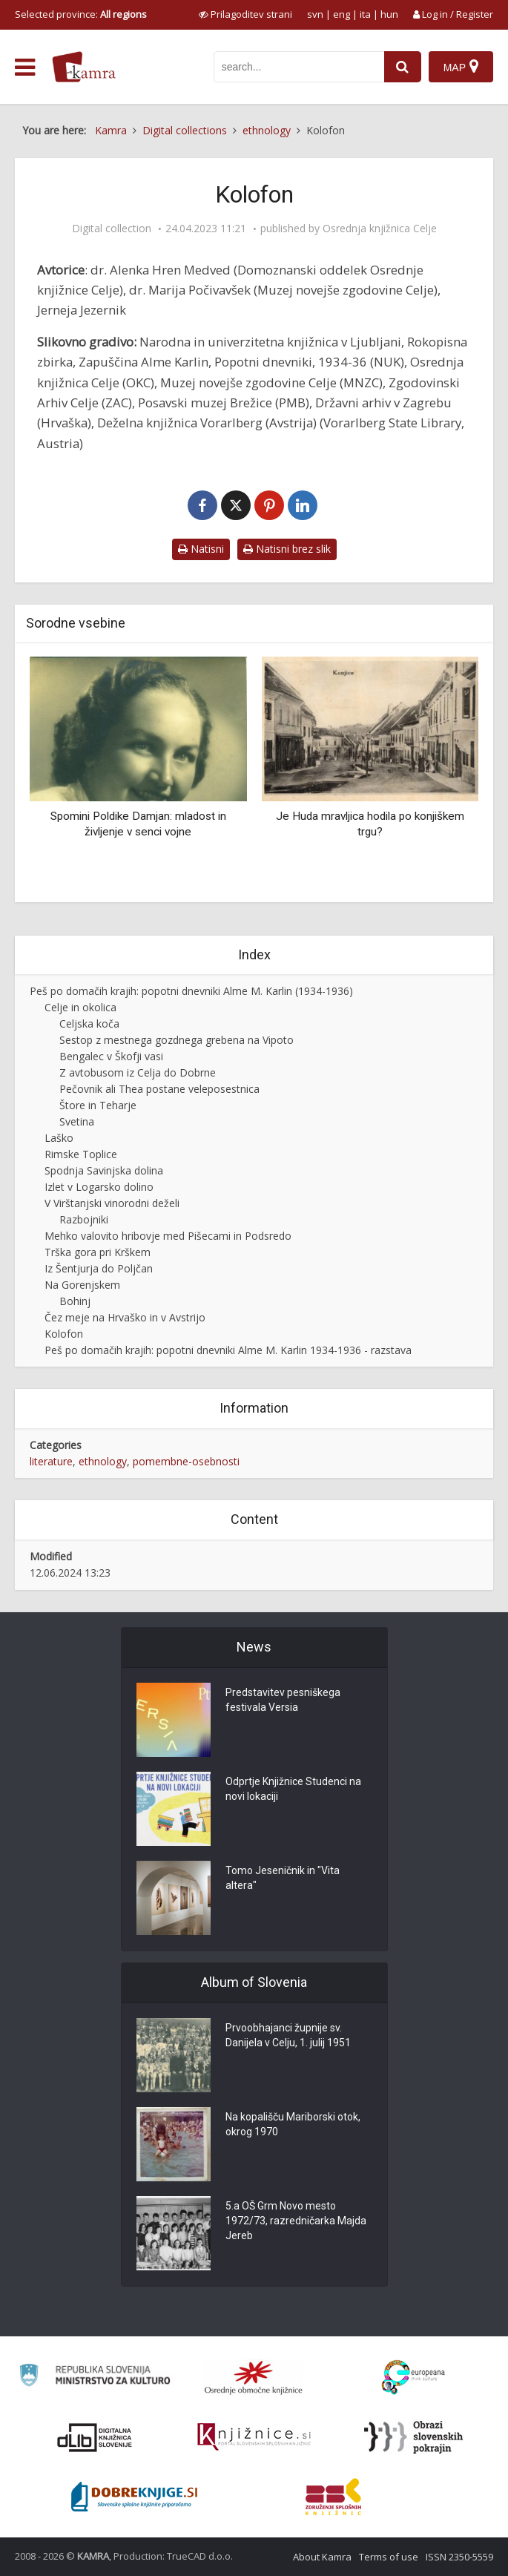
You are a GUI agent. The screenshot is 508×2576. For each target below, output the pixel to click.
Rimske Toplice (80, 1154)
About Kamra (322, 2556)
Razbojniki (83, 1219)
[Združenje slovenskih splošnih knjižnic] (254, 2437)
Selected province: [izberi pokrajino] (81, 14)
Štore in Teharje (97, 1105)
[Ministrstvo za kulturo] (94, 2377)
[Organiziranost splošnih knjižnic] (253, 2377)
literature (51, 1461)
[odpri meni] (25, 67)
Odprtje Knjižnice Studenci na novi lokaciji (293, 1790)
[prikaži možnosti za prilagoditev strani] (245, 14)
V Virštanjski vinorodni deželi (111, 1203)
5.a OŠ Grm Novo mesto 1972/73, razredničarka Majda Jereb (295, 2222)
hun (389, 14)
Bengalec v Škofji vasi (111, 1056)
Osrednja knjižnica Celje (380, 228)
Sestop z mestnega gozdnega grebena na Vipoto (176, 1040)
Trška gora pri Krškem (97, 1252)
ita (365, 14)
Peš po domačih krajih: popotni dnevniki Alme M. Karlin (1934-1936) (191, 991)
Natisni (201, 549)
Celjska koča (89, 1023)
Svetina (76, 1121)
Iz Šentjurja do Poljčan (98, 1268)
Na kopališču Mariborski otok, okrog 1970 (292, 2125)
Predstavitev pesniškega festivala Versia (282, 1701)
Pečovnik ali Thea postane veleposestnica (159, 1089)
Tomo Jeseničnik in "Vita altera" (282, 1879)
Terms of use (388, 2556)
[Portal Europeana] (413, 2377)
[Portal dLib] (95, 2437)
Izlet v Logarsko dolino (99, 1187)
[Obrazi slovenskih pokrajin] (413, 2437)
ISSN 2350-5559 (459, 2556)
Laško (58, 1138)
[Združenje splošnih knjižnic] (333, 2496)
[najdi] (402, 66)
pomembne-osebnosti (186, 1461)
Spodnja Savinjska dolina (103, 1170)
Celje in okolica (80, 1007)
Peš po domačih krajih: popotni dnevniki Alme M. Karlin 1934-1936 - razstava (228, 1350)
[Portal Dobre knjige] (134, 2496)
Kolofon (63, 1334)
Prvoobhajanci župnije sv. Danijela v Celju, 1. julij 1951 (288, 2036)
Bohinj (74, 1301)
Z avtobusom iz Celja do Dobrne (137, 1072)
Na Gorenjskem (82, 1285)
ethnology (103, 1461)
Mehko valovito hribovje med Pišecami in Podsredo (167, 1236)
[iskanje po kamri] (299, 66)
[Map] (461, 66)
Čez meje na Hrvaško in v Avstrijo (124, 1317)
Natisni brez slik (287, 549)
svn (315, 14)
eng (341, 14)
